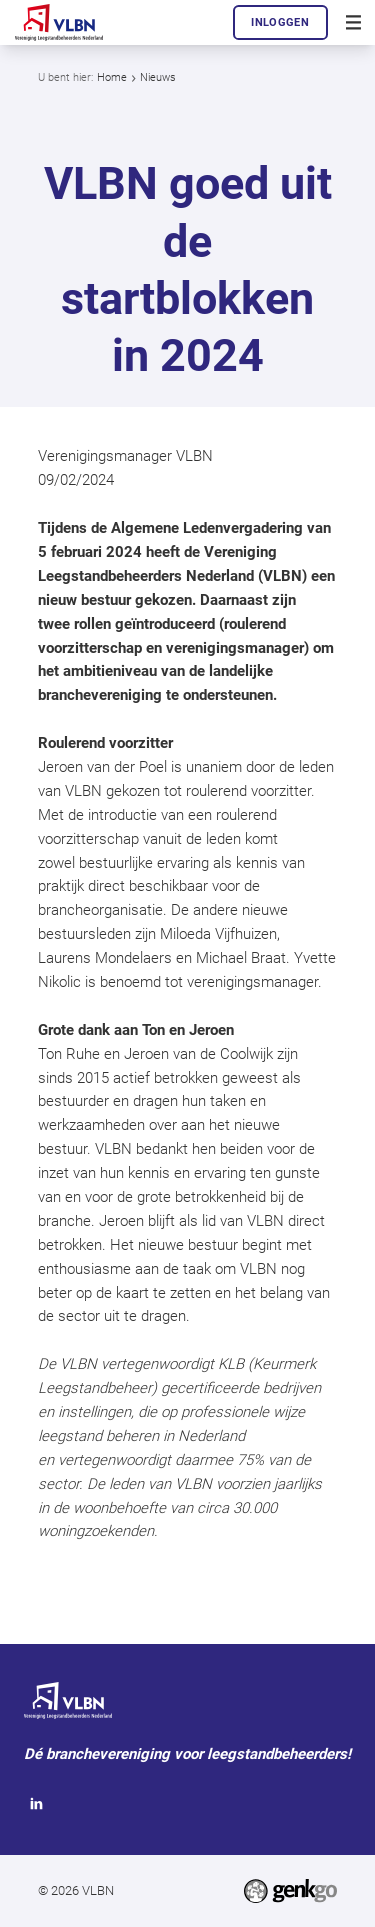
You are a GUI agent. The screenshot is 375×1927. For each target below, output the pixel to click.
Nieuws (158, 77)
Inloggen (280, 22)
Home (112, 77)
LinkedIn (37, 1804)
